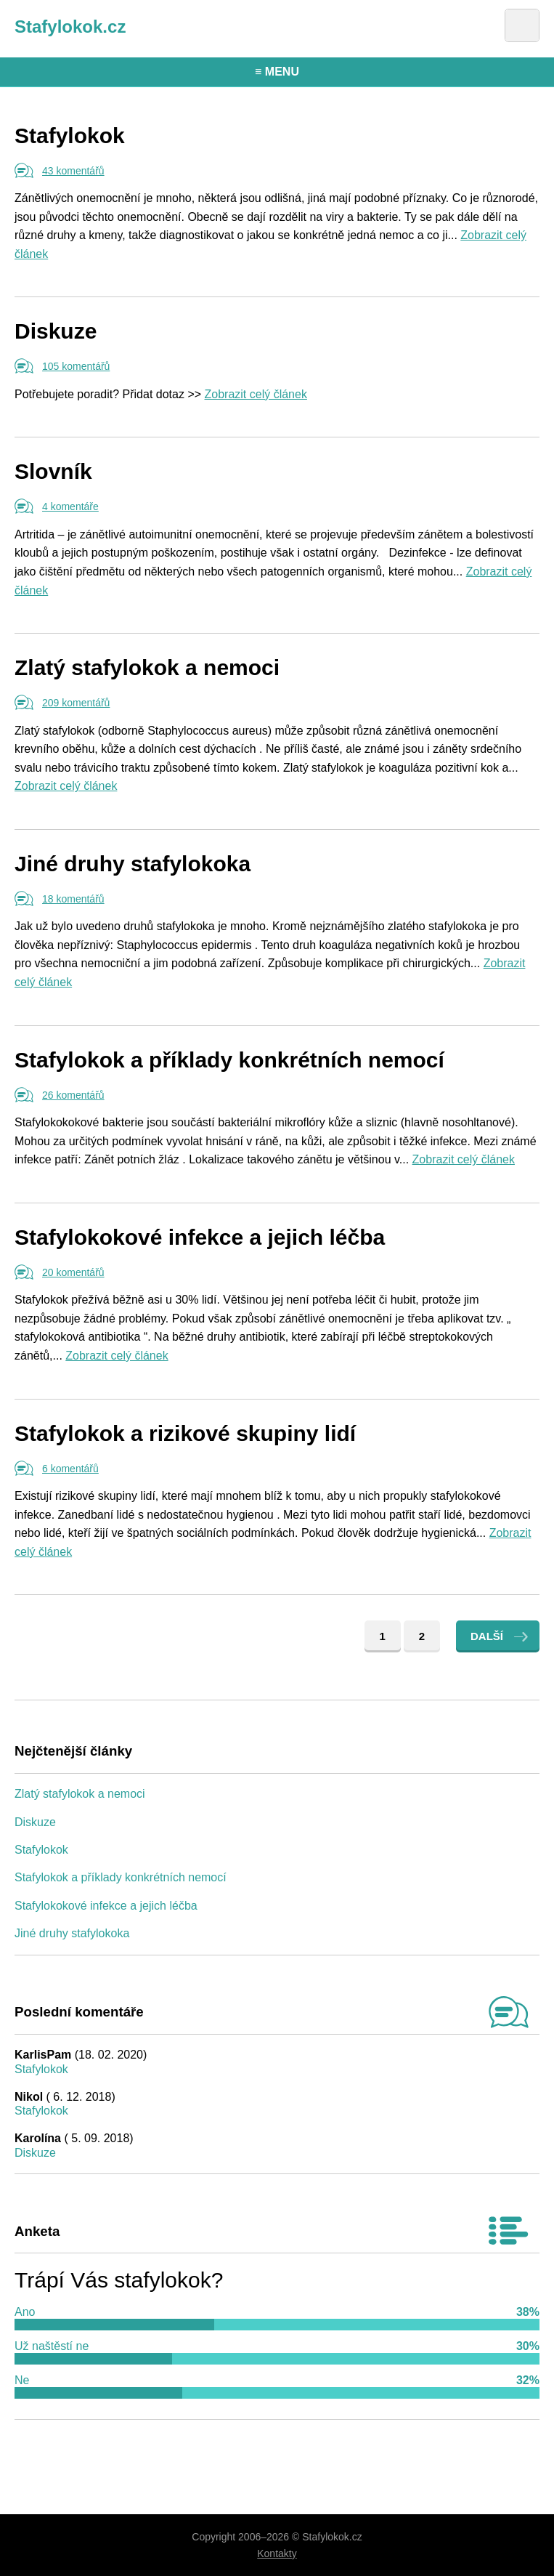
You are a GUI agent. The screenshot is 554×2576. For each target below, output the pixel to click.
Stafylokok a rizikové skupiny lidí (185, 1433)
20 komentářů (73, 1272)
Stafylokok (70, 136)
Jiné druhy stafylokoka (132, 864)
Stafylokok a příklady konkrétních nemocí (229, 1060)
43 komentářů (73, 171)
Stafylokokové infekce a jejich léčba (200, 1237)
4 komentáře (70, 506)
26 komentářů (73, 1095)
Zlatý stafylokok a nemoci (147, 667)
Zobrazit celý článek (256, 394)
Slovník (53, 471)
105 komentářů (76, 366)
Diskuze (56, 331)
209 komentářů (76, 702)
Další (487, 1636)
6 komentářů (70, 1468)
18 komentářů (73, 899)
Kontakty (276, 2553)
